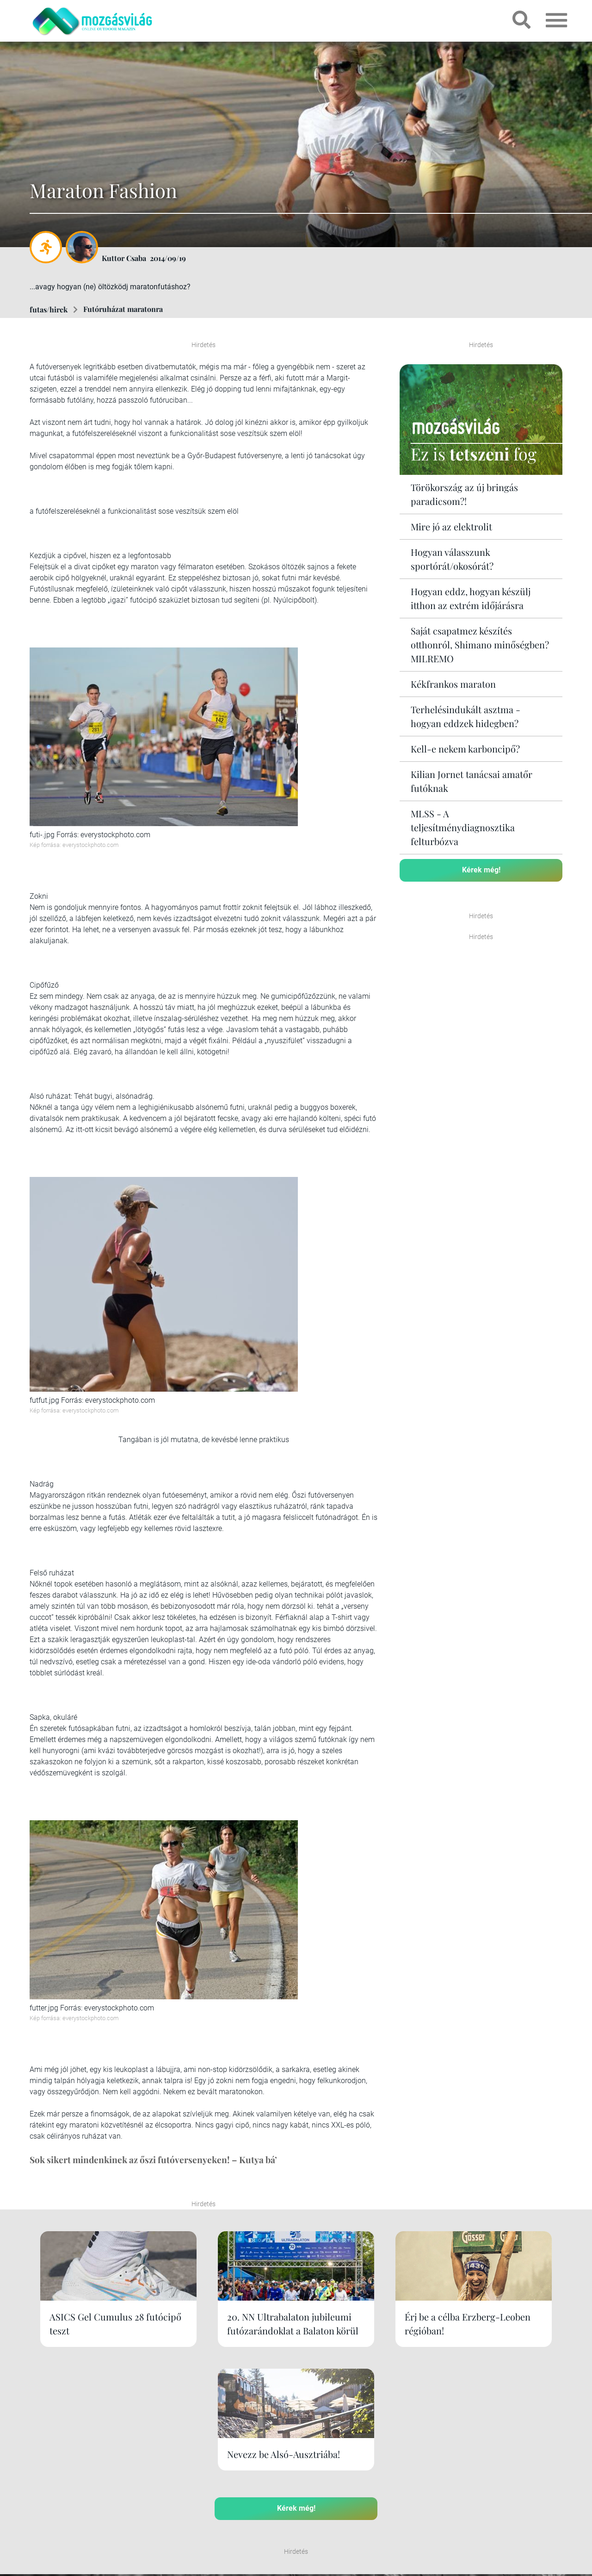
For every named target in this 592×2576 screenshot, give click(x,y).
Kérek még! (481, 869)
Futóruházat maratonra (123, 309)
